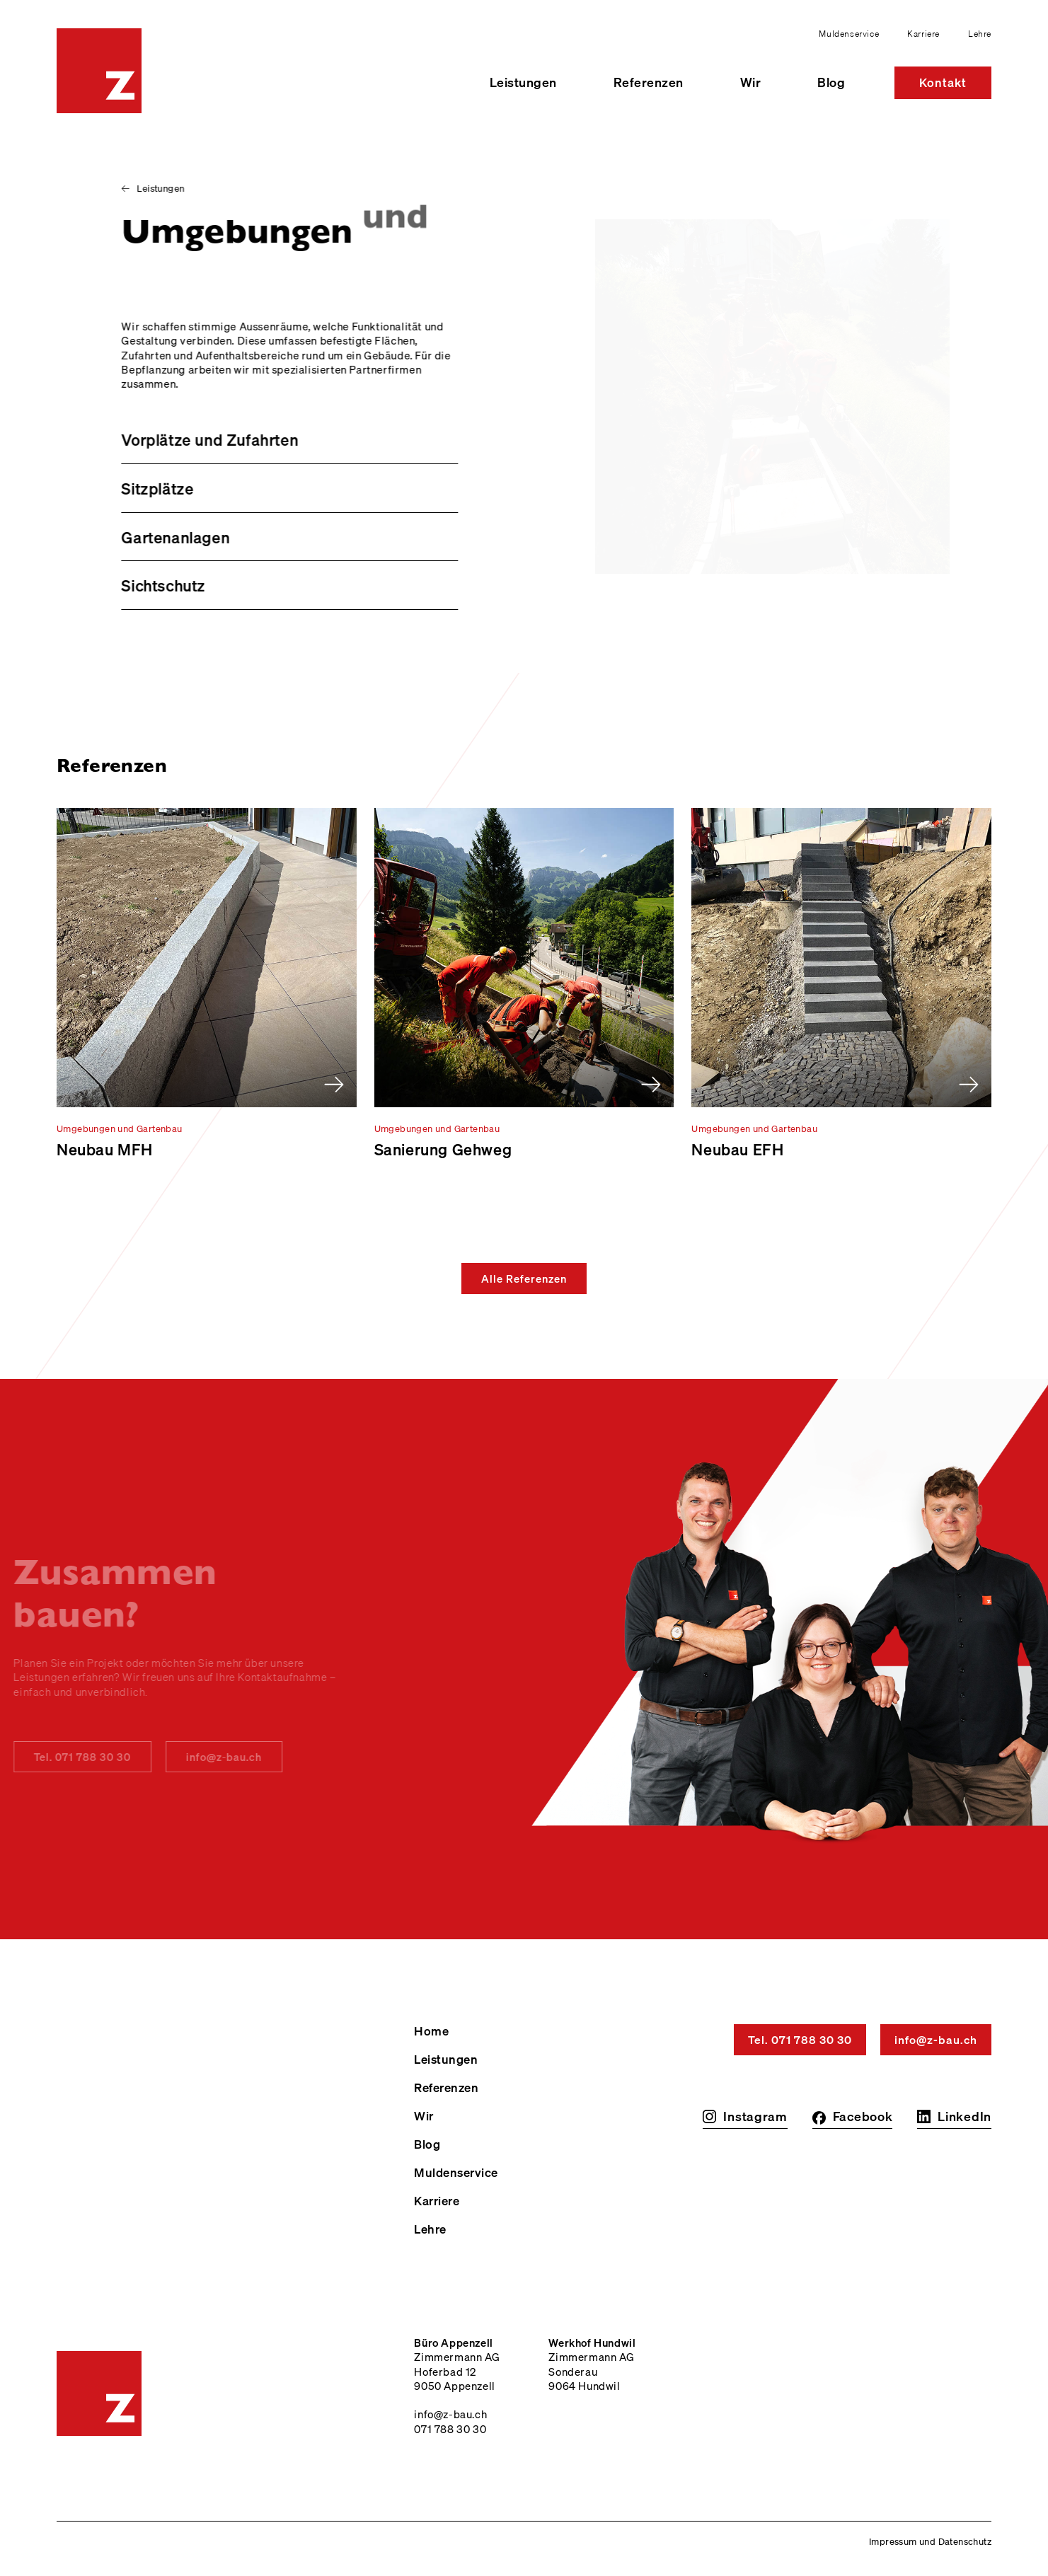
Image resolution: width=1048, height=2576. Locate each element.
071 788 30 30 (450, 2428)
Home (431, 2031)
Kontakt (943, 82)
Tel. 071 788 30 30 (800, 2040)
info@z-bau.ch (201, 1756)
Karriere (923, 34)
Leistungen (523, 82)
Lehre (979, 34)
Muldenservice (849, 34)
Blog (831, 82)
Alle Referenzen (524, 1278)
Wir (750, 82)
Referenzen (649, 82)
